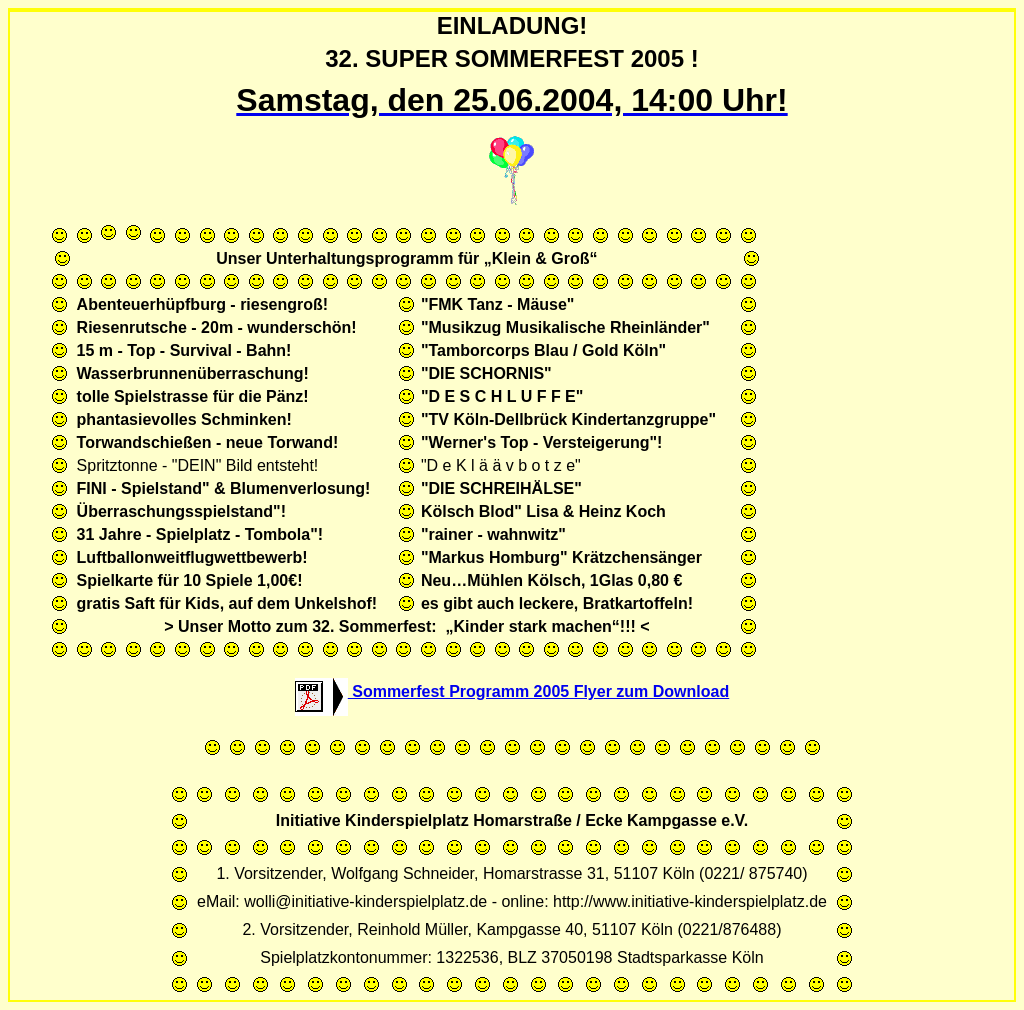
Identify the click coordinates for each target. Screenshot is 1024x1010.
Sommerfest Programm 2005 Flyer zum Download (512, 691)
